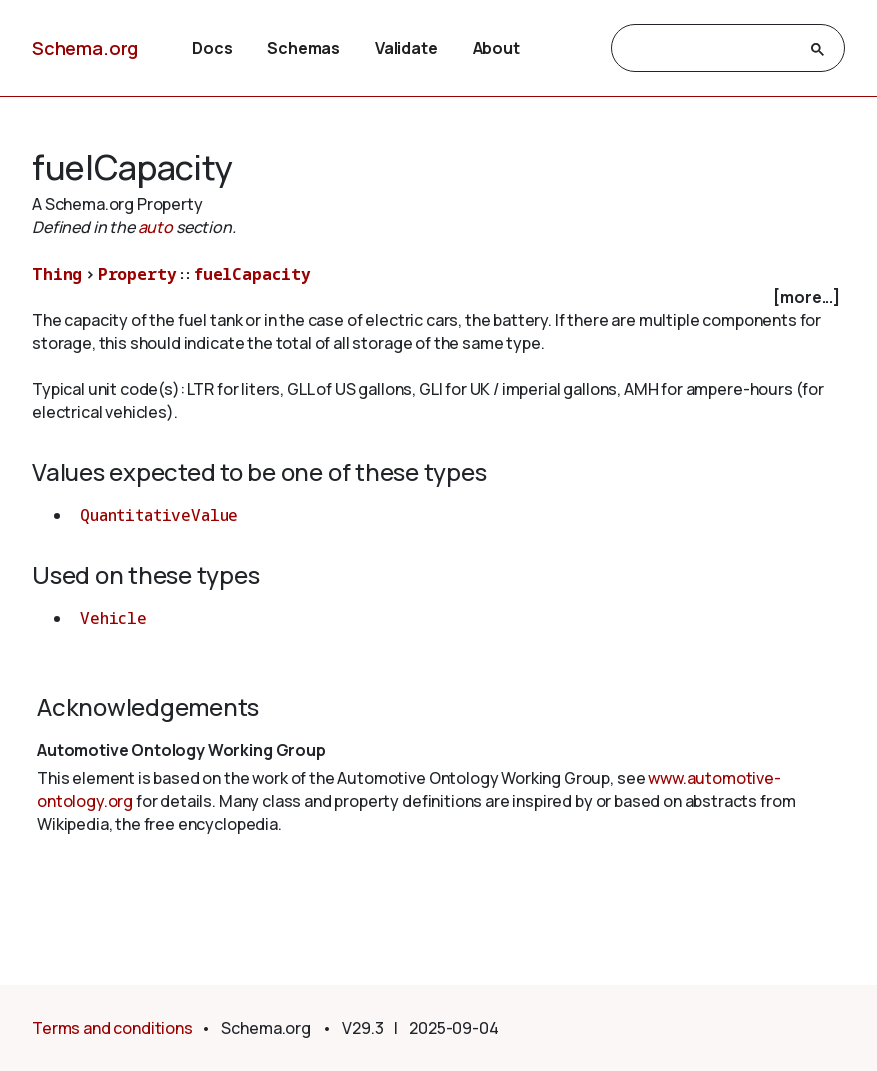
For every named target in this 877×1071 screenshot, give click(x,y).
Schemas (303, 48)
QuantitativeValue (159, 515)
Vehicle (113, 618)
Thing (57, 274)
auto (155, 227)
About (496, 48)
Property (137, 274)
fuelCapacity (252, 274)
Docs (212, 48)
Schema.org (85, 48)
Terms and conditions (112, 1028)
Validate (406, 48)
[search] (710, 49)
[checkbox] (438, 297)
